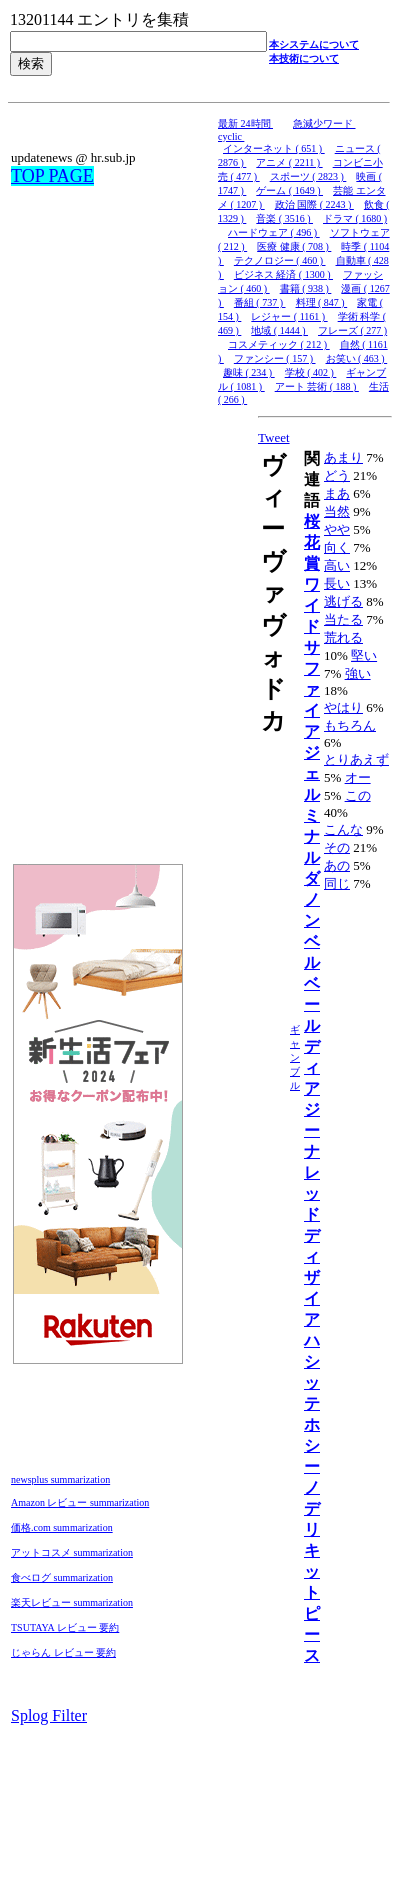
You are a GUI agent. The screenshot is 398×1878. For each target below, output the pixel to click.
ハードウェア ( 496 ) (274, 232)
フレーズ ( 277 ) (352, 330)
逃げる (343, 601)
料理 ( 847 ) (322, 302)
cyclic (231, 136)
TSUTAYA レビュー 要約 (65, 1627)
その (337, 847)
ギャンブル (295, 1057)
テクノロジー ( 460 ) (280, 260)
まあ (337, 493)
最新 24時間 (245, 123)
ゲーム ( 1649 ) (289, 190)
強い (358, 673)
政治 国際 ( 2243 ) (314, 204)
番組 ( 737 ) (260, 302)
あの (337, 865)
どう (337, 475)
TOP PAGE (52, 176)
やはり (343, 707)
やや (337, 529)
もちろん (350, 725)
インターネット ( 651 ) (274, 148)
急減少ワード (324, 123)
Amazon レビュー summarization (80, 1502)
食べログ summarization (62, 1577)
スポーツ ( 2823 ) (308, 176)
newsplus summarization (60, 1479)
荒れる (343, 637)
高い (337, 565)
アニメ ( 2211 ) (289, 162)
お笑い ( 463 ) (357, 358)
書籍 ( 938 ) (306, 288)
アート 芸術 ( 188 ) (317, 386)
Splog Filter (49, 1715)
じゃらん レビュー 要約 (63, 1652)
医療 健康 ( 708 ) (294, 246)
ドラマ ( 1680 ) (355, 218)
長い (337, 583)
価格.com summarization (62, 1527)
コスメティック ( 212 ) (279, 344)
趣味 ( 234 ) (249, 372)
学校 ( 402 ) (311, 372)
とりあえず (356, 759)
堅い (364, 655)
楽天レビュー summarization (72, 1602)
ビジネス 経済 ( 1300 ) (283, 274)
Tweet (274, 437)
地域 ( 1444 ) (279, 330)
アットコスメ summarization (72, 1552)
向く (337, 547)
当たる (343, 619)
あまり (343, 457)
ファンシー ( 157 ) (275, 358)
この (358, 795)
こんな (343, 829)
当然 (337, 511)
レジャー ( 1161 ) (289, 316)
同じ (337, 883)
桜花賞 (312, 542)
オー (358, 777)
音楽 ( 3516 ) (284, 218)
